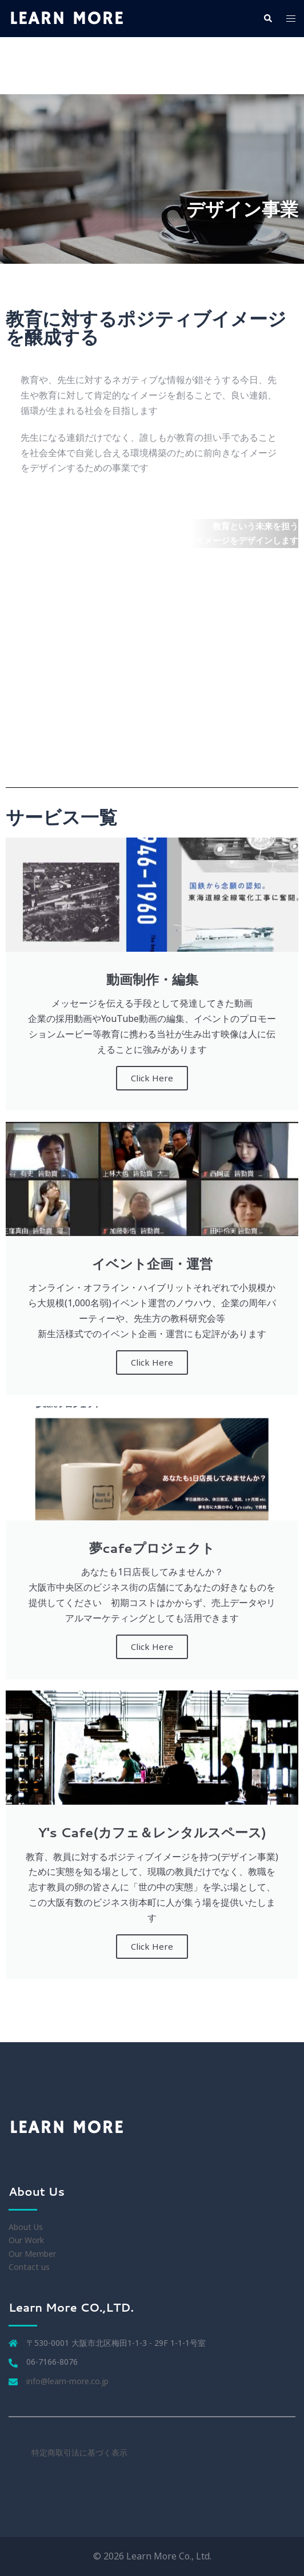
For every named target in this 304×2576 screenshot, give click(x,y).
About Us (26, 2226)
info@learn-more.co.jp (67, 2381)
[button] (267, 18)
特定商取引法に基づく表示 (79, 2452)
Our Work (26, 2240)
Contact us (29, 2266)
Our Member (32, 2253)
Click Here (152, 1078)
